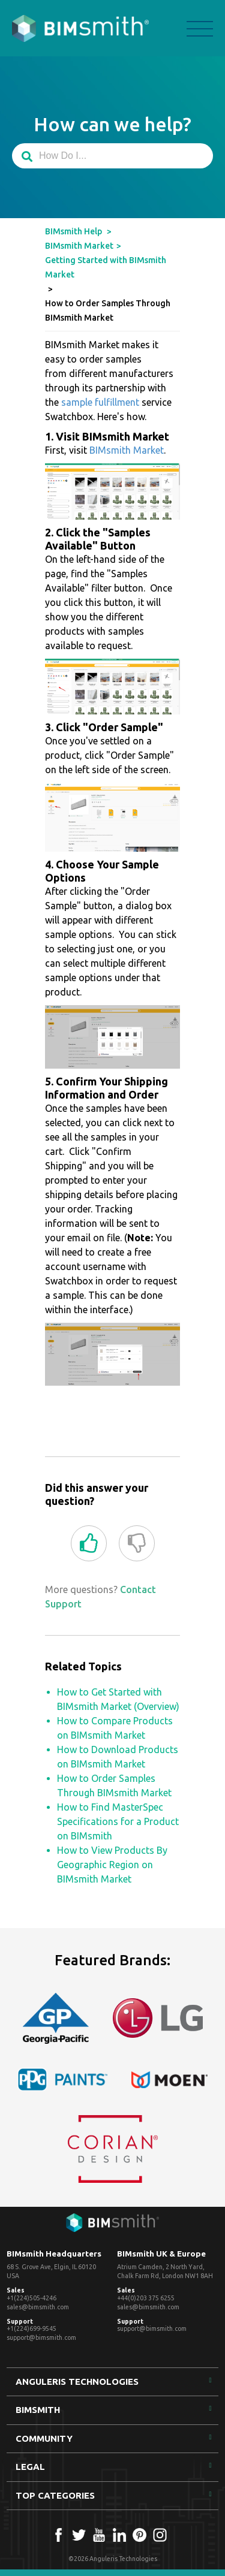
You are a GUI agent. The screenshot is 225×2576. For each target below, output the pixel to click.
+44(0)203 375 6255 (146, 2297)
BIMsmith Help (73, 231)
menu (200, 29)
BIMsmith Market (79, 246)
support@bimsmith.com (41, 2337)
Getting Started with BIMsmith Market (105, 267)
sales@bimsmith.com (38, 2306)
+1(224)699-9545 (31, 2328)
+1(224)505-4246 (31, 2297)
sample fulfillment (100, 402)
